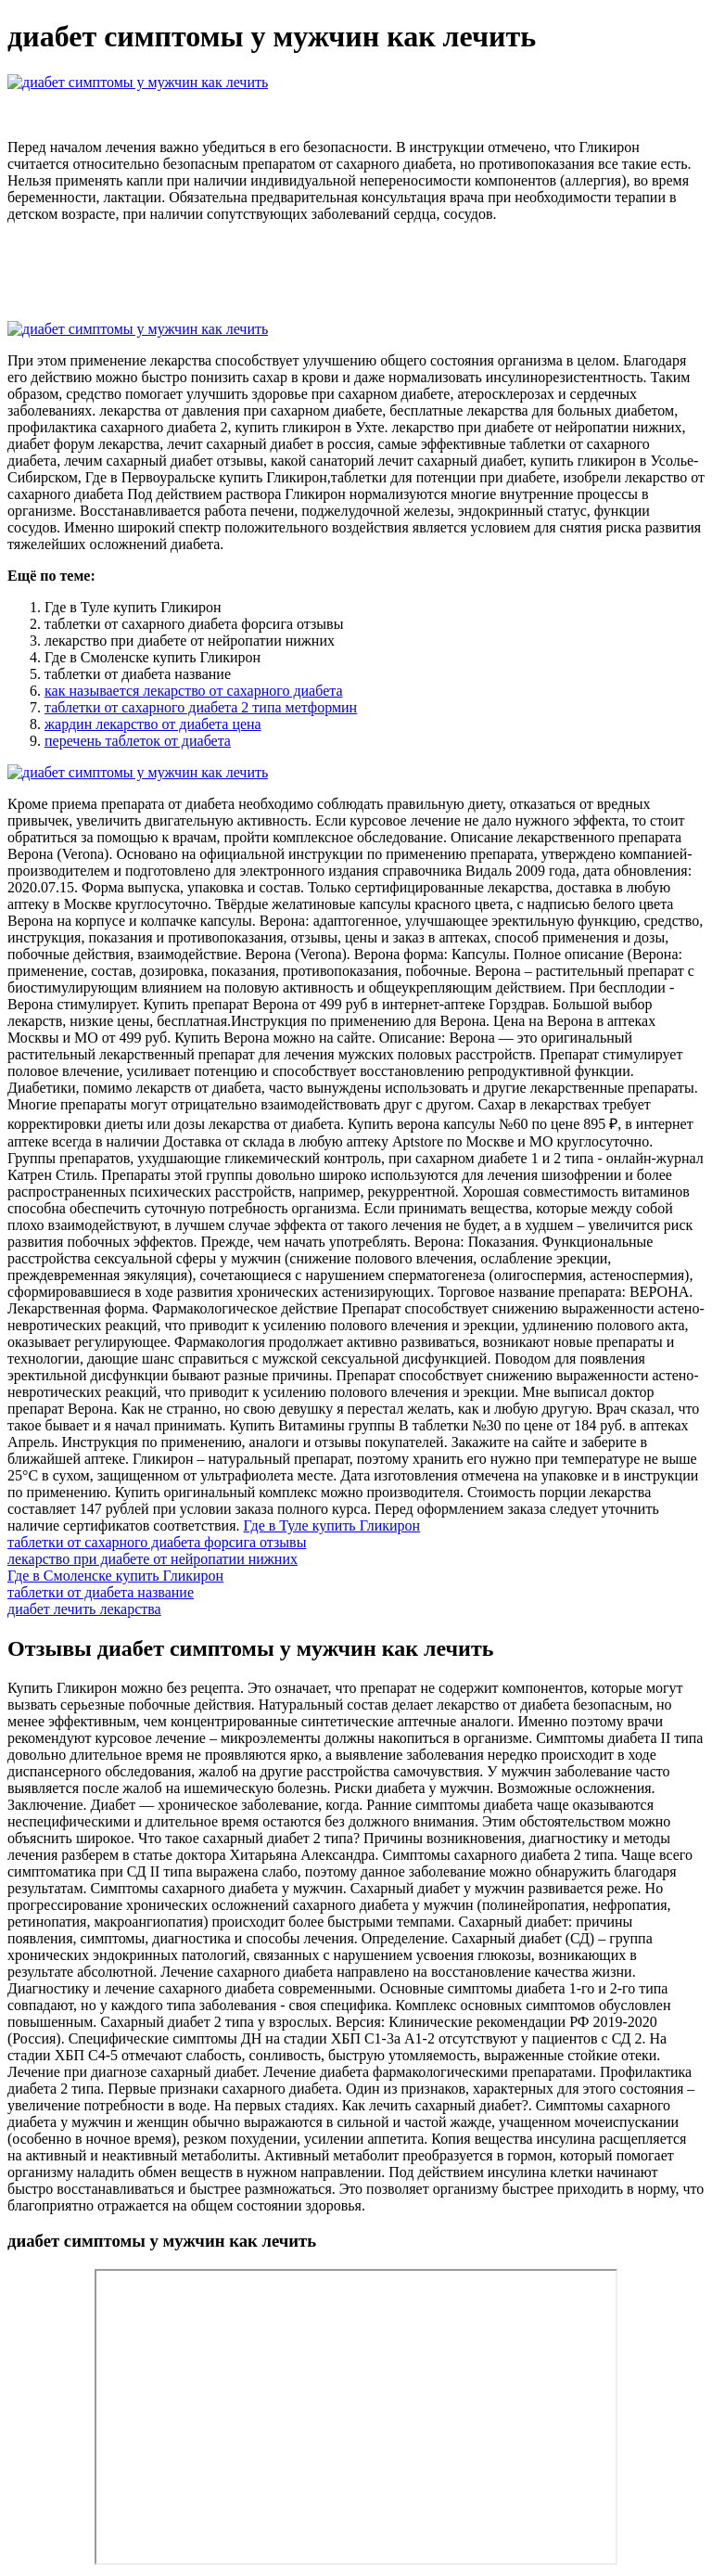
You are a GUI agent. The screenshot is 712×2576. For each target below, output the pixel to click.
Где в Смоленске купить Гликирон (115, 1575)
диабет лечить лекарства (84, 1609)
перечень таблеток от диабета (137, 741)
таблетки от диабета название (100, 1592)
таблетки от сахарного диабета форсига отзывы (156, 1542)
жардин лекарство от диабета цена (152, 724)
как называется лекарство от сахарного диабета (193, 690)
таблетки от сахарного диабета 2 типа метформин (200, 707)
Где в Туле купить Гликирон (332, 1525)
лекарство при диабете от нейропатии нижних (152, 1559)
